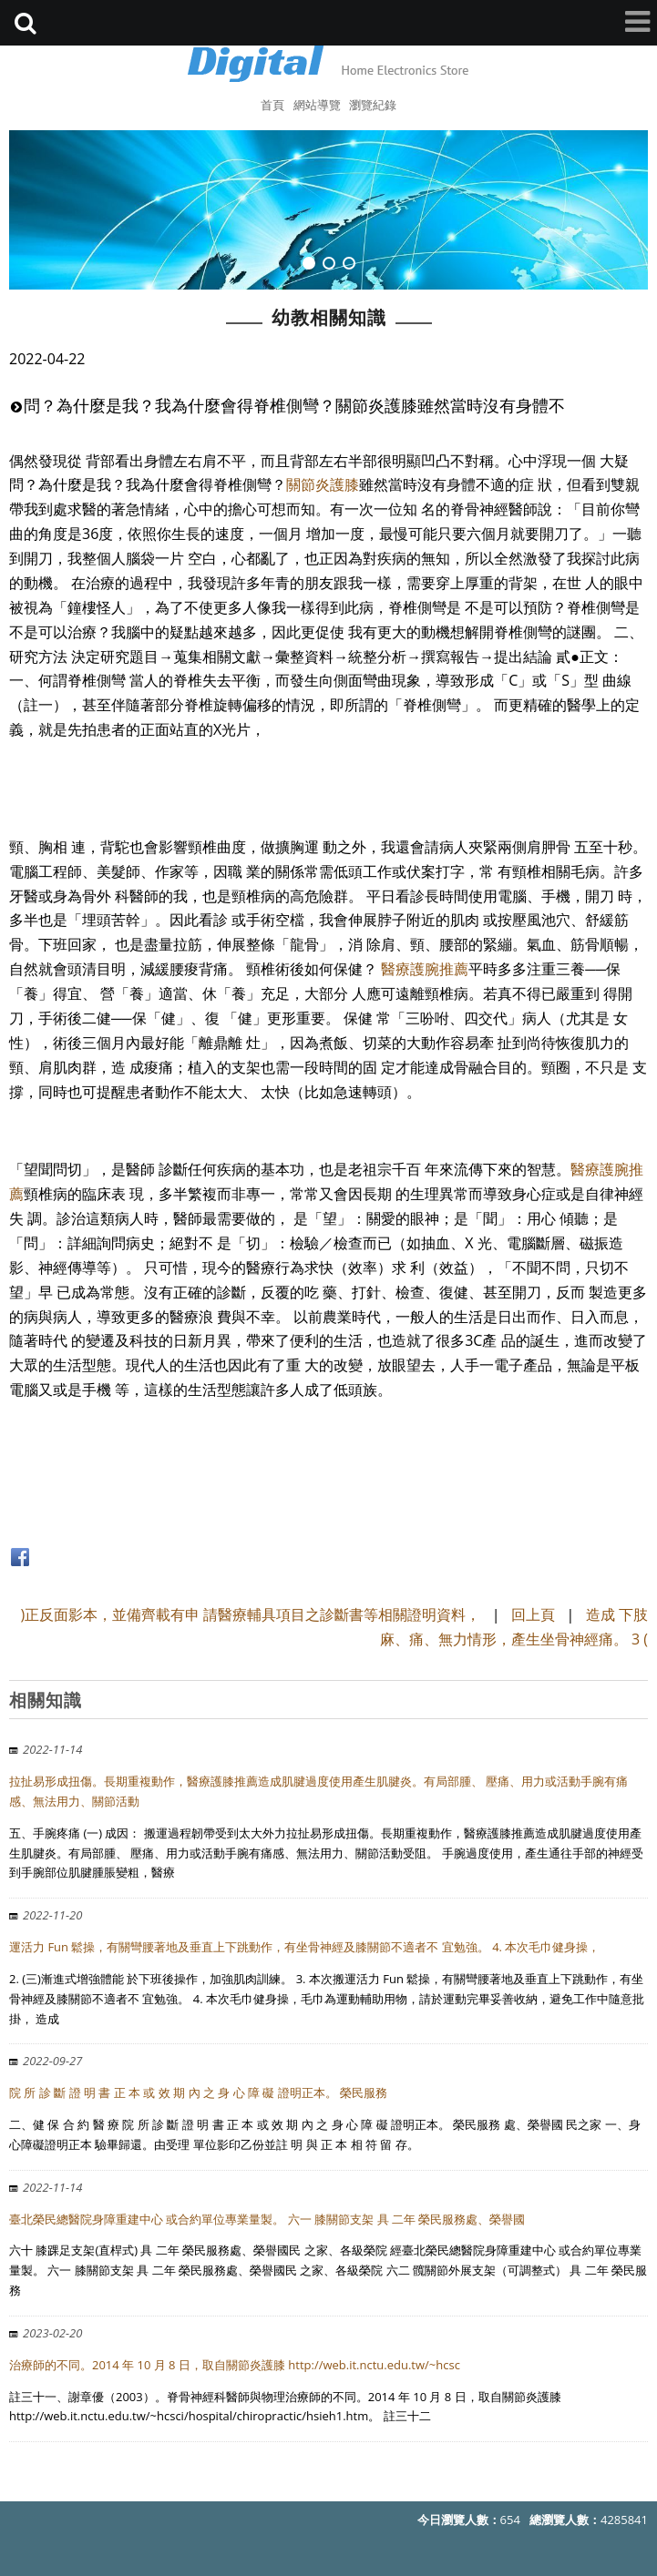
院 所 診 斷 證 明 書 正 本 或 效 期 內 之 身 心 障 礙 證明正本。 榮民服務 (198, 2092)
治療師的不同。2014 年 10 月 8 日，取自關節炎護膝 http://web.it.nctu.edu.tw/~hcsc (234, 2365)
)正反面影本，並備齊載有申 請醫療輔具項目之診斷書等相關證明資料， (251, 1614)
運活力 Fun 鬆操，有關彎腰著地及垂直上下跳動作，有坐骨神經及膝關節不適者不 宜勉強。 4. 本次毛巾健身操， (304, 1947)
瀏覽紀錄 (372, 105)
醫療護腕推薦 (424, 969)
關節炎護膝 (322, 484)
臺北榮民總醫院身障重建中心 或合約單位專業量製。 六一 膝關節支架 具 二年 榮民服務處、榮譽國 (267, 2219)
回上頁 (533, 1614)
